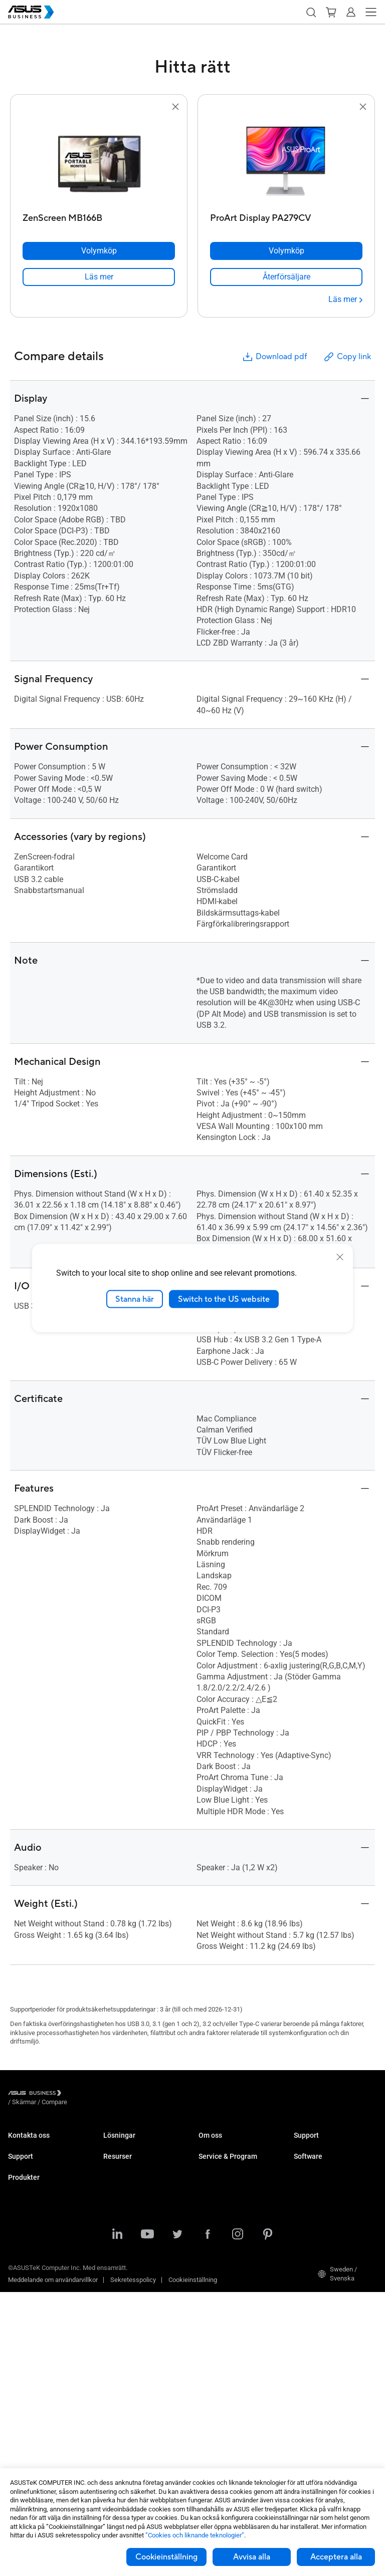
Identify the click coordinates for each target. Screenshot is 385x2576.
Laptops (19, 2265)
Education (117, 2174)
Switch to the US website (224, 1299)
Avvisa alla (251, 2557)
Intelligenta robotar (34, 2446)
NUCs (16, 2296)
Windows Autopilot (320, 2227)
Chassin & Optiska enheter (45, 2416)
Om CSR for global (224, 2159)
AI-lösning (117, 2304)
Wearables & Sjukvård (39, 2431)
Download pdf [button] (274, 357)
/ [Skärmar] (79, 2094)
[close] (340, 1257)
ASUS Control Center (322, 2197)
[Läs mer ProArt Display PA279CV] (345, 299)
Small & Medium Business (140, 2144)
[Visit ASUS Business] (36, 2094)
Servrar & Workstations (40, 2341)
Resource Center (126, 2342)
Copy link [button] (347, 357)
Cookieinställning (166, 2557)
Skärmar (20, 2311)
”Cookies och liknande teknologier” (194, 2535)
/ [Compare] (108, 2094)
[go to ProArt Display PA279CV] (286, 161)
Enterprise (117, 2159)
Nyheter (114, 2372)
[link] (99, 277)
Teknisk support (31, 2197)
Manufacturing (124, 2219)
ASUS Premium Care (37, 2227)
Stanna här (134, 1299)
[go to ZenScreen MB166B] (99, 161)
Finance (114, 2273)
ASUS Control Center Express (334, 2212)
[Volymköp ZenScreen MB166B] (99, 251)
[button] (311, 12)
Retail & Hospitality (129, 2189)
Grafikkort (22, 2371)
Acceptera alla (336, 2557)
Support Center (29, 2182)
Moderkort (22, 2356)
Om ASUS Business (226, 2144)
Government (120, 2289)
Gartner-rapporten (128, 2387)
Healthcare (118, 2204)
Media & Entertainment (135, 2258)
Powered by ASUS (224, 2236)
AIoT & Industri (29, 2386)
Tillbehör (20, 2461)
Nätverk (19, 2401)
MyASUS (306, 2182)
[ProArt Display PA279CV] (286, 215)
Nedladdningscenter (36, 2212)
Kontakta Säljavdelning (40, 2144)
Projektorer (23, 2326)
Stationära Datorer (34, 2280)
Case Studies (122, 2357)
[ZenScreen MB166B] (99, 215)
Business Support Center (329, 2144)
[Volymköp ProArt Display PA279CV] (286, 251)
